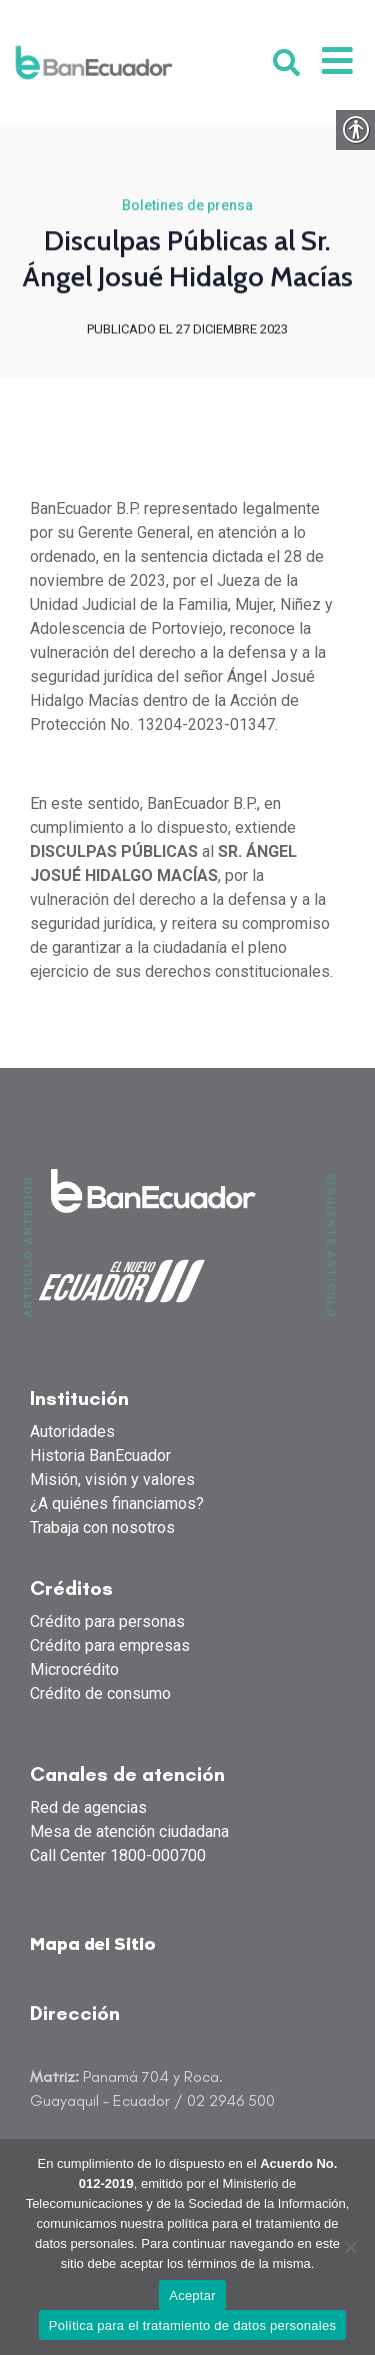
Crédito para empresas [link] (110, 1645)
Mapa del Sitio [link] (93, 1945)
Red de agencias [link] (88, 1807)
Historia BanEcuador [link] (100, 1455)
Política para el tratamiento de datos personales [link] (192, 2325)
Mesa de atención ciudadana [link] (129, 1831)
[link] (94, 62)
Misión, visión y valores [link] (112, 1479)
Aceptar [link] (192, 2295)
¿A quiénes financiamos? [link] (117, 1503)
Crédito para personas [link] (107, 1621)
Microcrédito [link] (74, 1669)
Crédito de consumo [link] (100, 1693)
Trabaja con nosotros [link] (102, 1527)
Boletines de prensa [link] (187, 207)
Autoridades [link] (72, 1431)
